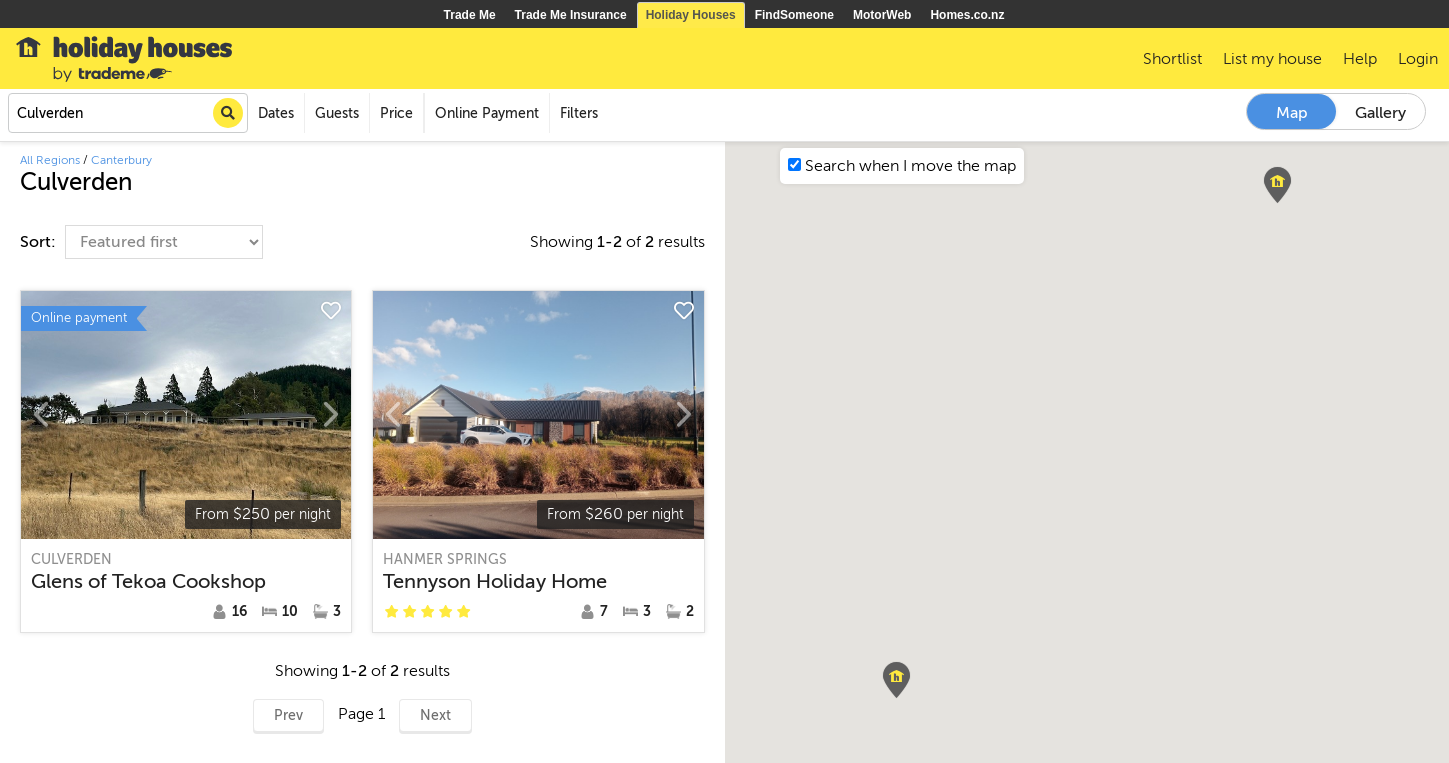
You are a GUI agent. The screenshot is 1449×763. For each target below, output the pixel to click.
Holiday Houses (691, 15)
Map (1292, 113)
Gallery (1380, 113)
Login (1418, 59)
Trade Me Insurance (571, 15)
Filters (579, 113)
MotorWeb (882, 15)
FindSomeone (794, 15)
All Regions (50, 160)
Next (435, 715)
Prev (288, 715)
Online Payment (487, 113)
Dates (276, 113)
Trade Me (470, 15)
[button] (896, 680)
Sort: (40, 242)
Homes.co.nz (967, 15)
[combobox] (128, 113)
